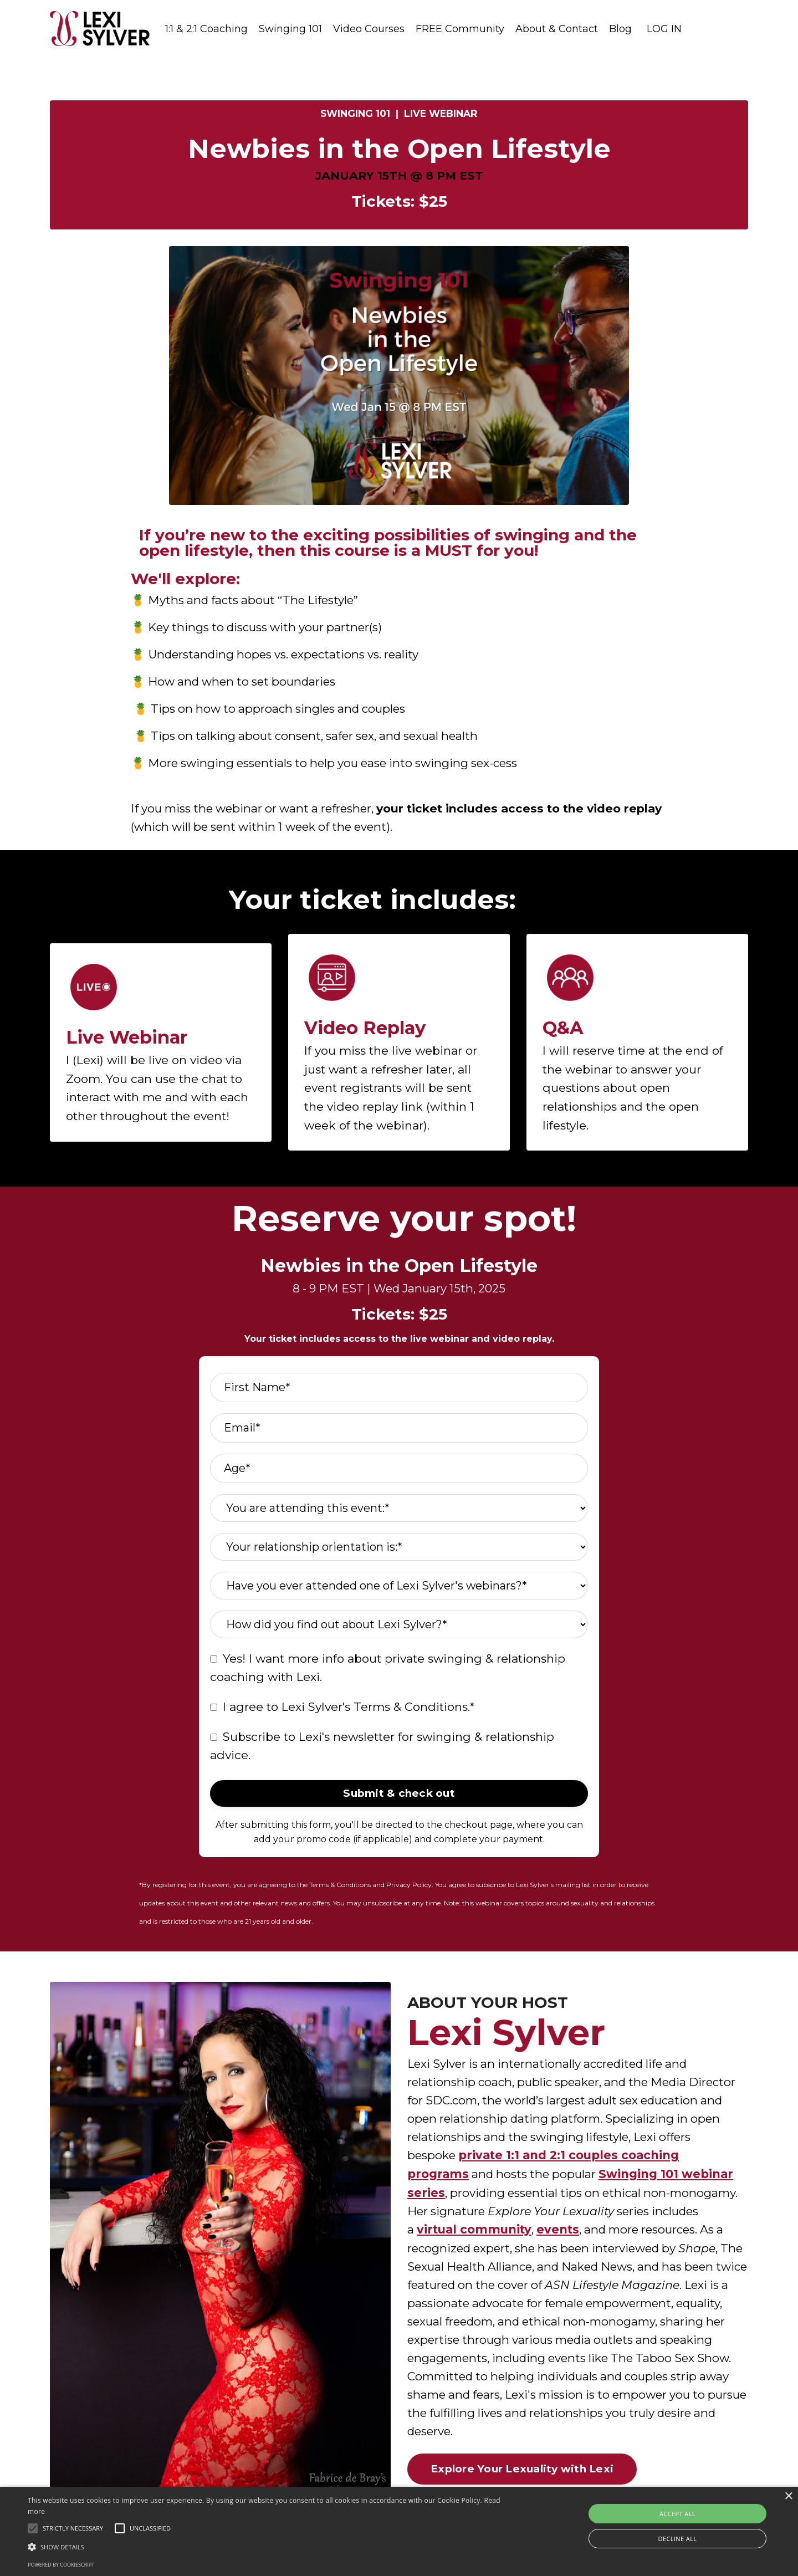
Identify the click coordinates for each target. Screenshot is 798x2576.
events (559, 2238)
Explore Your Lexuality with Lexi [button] (522, 2481)
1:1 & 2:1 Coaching (206, 29)
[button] (33, 2528)
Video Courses (369, 29)
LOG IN (664, 29)
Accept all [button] (677, 2513)
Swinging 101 (290, 29)
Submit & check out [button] (399, 1801)
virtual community (474, 2238)
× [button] (788, 2496)
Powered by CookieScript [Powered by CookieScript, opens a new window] (61, 2564)
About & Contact (556, 29)
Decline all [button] (677, 2538)
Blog (620, 29)
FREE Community (460, 29)
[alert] (399, 2531)
